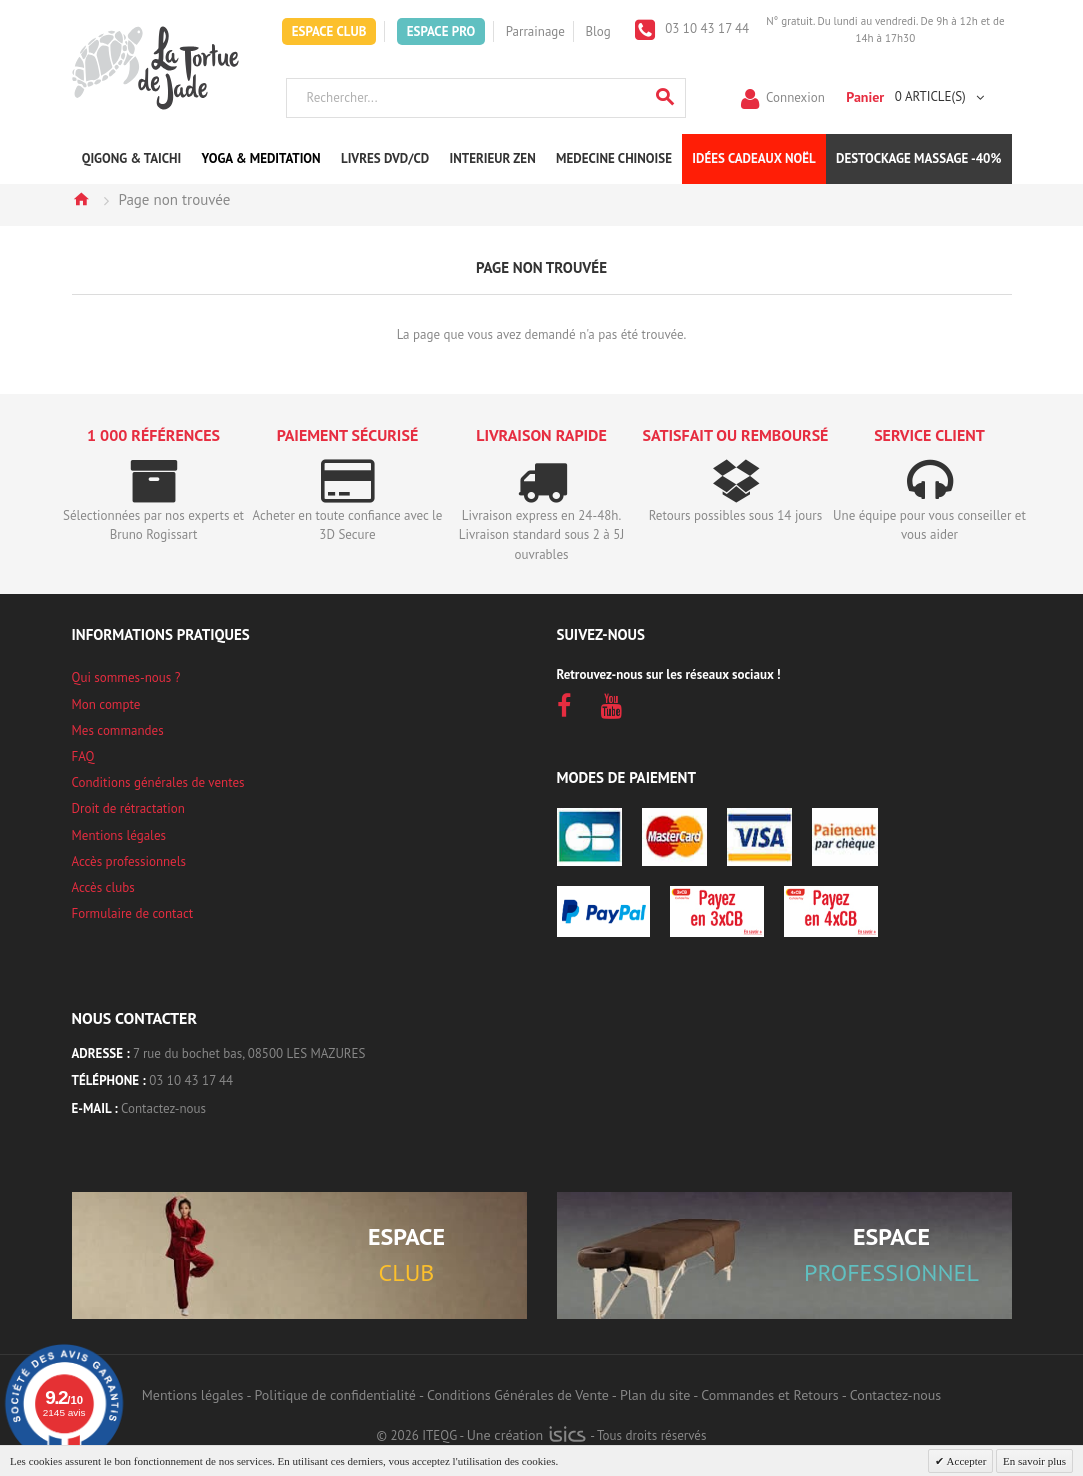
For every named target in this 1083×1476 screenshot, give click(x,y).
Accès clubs (103, 887)
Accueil (81, 199)
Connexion (795, 96)
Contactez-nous (163, 1108)
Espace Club (329, 31)
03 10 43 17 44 (706, 28)
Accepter (965, 1461)
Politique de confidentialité (335, 1395)
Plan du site (655, 1395)
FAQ (83, 756)
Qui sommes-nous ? (126, 677)
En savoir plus (1034, 1461)
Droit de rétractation (128, 808)
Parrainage (535, 31)
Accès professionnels (129, 861)
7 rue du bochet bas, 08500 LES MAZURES (249, 1053)
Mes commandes (118, 730)
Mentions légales (119, 835)
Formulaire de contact (133, 913)
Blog (597, 31)
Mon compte (106, 704)
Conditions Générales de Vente (518, 1395)
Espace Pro (441, 31)
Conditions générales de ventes (158, 782)
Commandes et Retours (769, 1395)
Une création (526, 1435)
